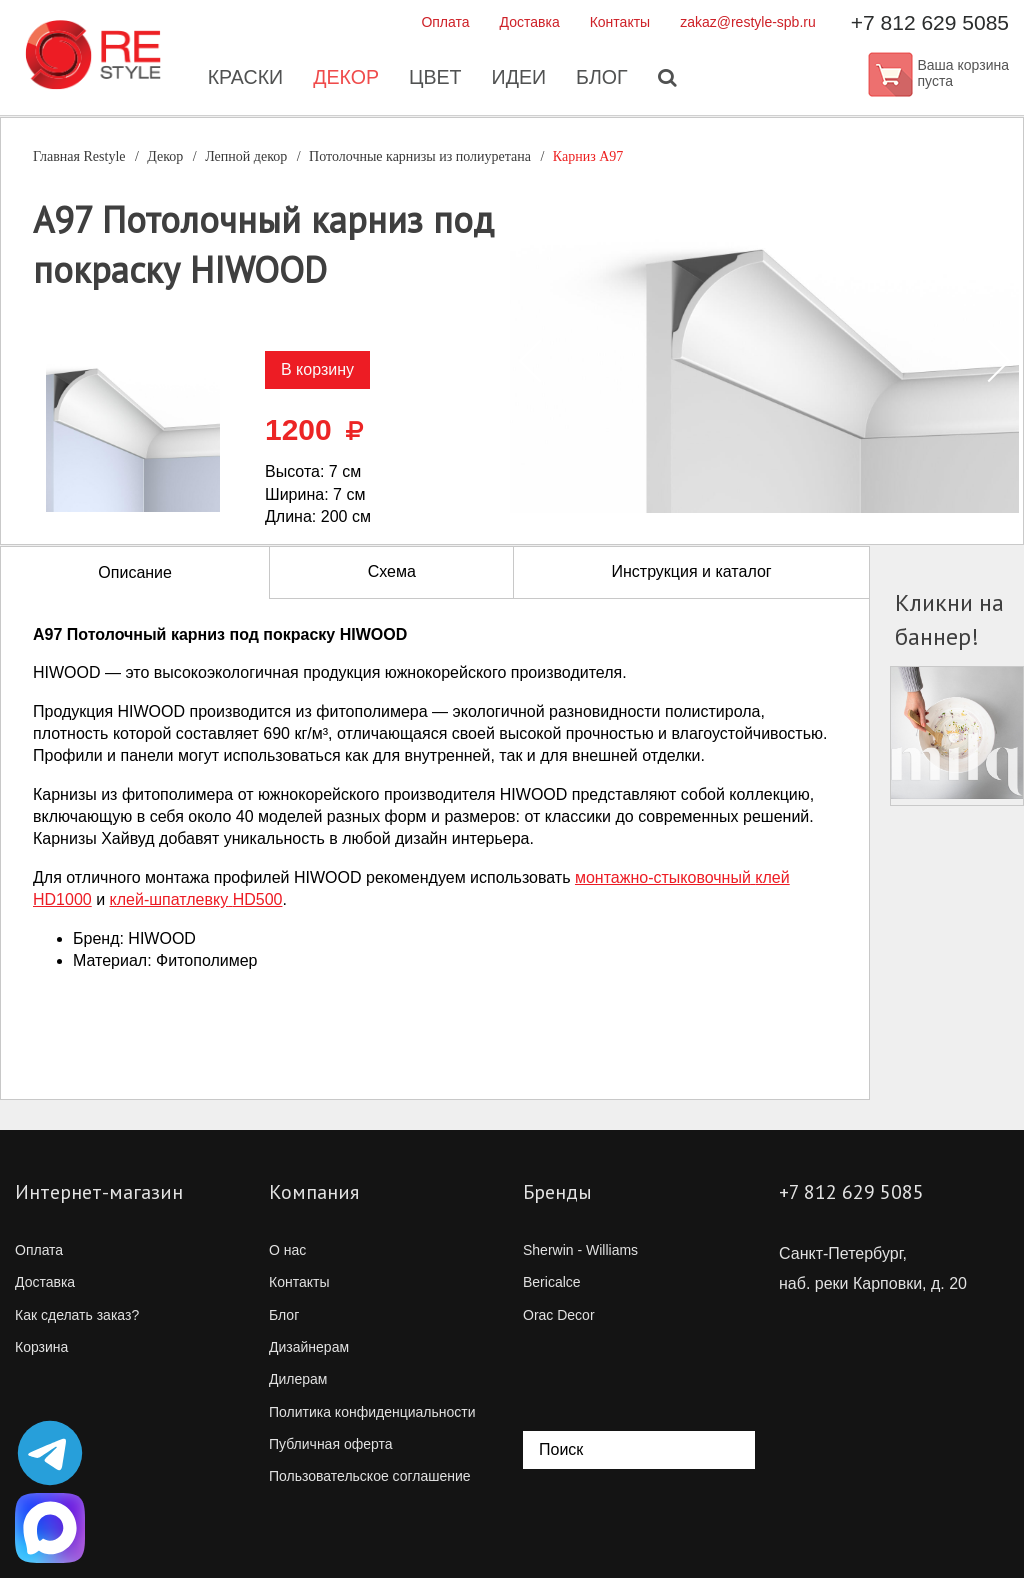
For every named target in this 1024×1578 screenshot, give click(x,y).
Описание (135, 572)
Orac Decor (559, 1315)
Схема (392, 571)
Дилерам (298, 1379)
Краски (242, 80)
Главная (79, 156)
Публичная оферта (331, 1444)
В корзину (317, 369)
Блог (604, 80)
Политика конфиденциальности (372, 1412)
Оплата (445, 22)
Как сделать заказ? (77, 1315)
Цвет (435, 80)
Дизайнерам (309, 1347)
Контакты (620, 22)
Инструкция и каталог (691, 571)
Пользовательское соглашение (370, 1476)
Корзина (41, 1347)
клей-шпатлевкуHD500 (196, 899)
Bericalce (552, 1282)
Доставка (530, 22)
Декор (344, 80)
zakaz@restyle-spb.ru (748, 22)
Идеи (520, 80)
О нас (287, 1250)
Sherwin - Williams (580, 1250)
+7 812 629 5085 (930, 22)
